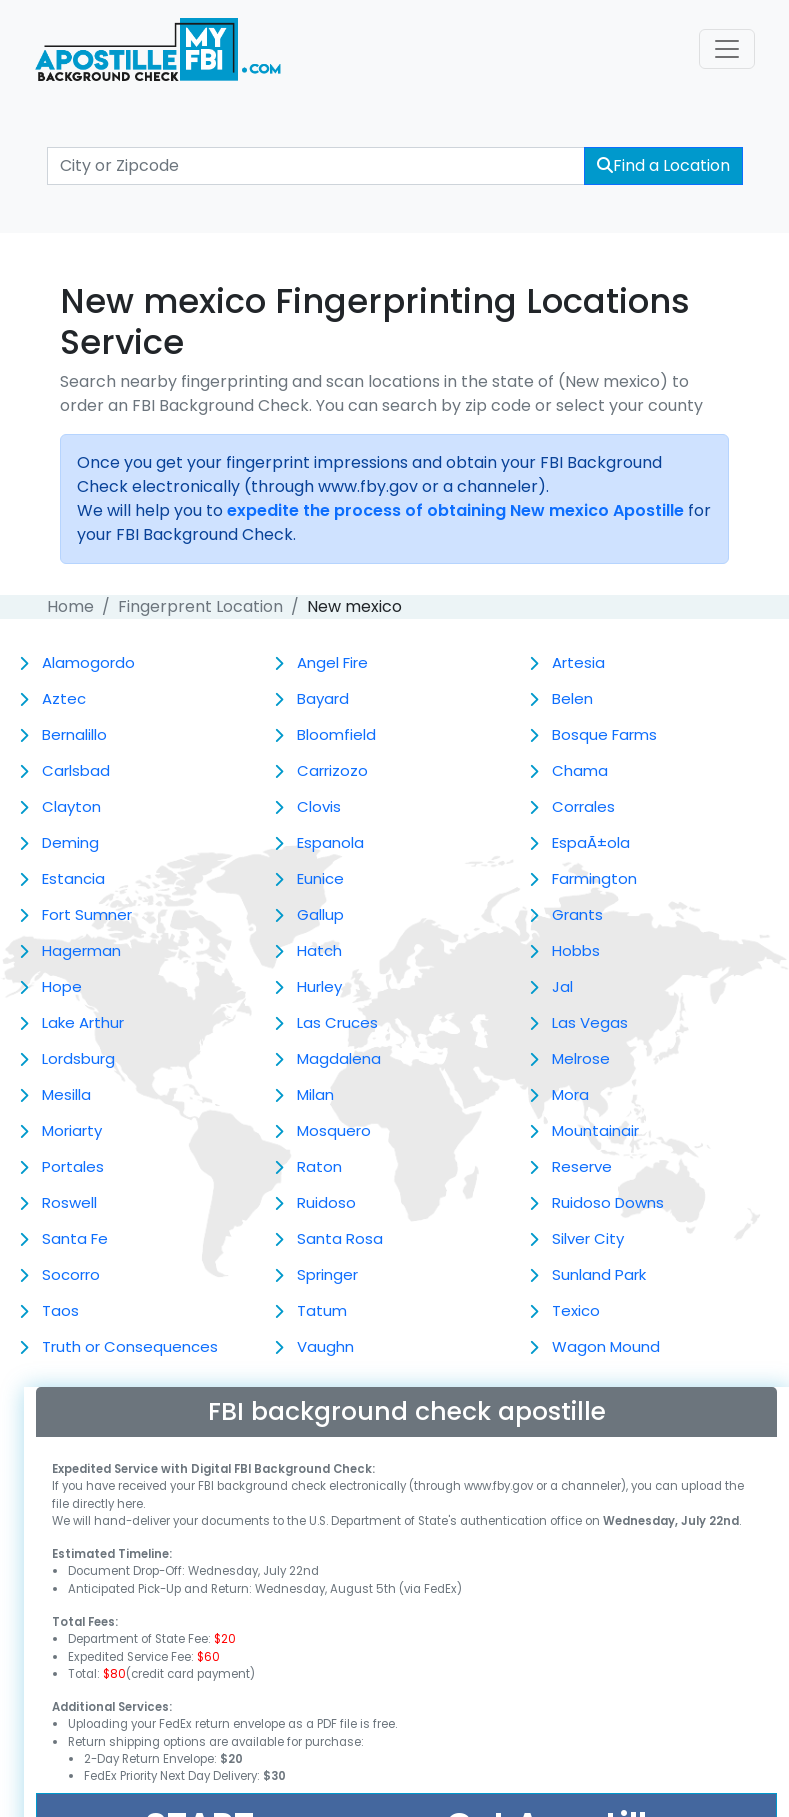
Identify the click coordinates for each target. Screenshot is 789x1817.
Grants (577, 914)
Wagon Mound (606, 1346)
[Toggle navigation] (727, 49)
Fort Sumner (87, 914)
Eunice (320, 878)
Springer (327, 1274)
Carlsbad (76, 770)
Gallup (320, 914)
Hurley (319, 986)
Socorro (71, 1274)
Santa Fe (75, 1238)
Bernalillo (74, 734)
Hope (62, 986)
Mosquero (334, 1130)
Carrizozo (332, 770)
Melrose (581, 1058)
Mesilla (66, 1094)
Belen (572, 698)
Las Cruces (337, 1022)
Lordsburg (78, 1058)
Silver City (588, 1238)
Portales (73, 1166)
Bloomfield (336, 734)
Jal (562, 986)
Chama (580, 770)
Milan (315, 1094)
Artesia (578, 662)
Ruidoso (326, 1202)
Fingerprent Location (200, 606)
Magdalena (339, 1058)
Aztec (64, 698)
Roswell (69, 1202)
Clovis (319, 806)
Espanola (330, 842)
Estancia (73, 878)
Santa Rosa (340, 1238)
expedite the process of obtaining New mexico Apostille (455, 510)
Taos (60, 1310)
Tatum (322, 1310)
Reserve (582, 1166)
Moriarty (72, 1130)
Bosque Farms (604, 734)
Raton (319, 1166)
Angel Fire (332, 662)
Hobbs (576, 950)
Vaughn (325, 1346)
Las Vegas (590, 1022)
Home (70, 606)
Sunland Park (599, 1274)
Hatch (319, 950)
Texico (576, 1310)
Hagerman (81, 950)
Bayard (323, 698)
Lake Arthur (83, 1022)
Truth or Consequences (130, 1346)
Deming (70, 842)
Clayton (71, 806)
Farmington (594, 878)
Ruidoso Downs (608, 1202)
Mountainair (595, 1130)
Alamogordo (88, 662)
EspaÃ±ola (591, 842)
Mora (570, 1094)
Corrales (583, 806)
